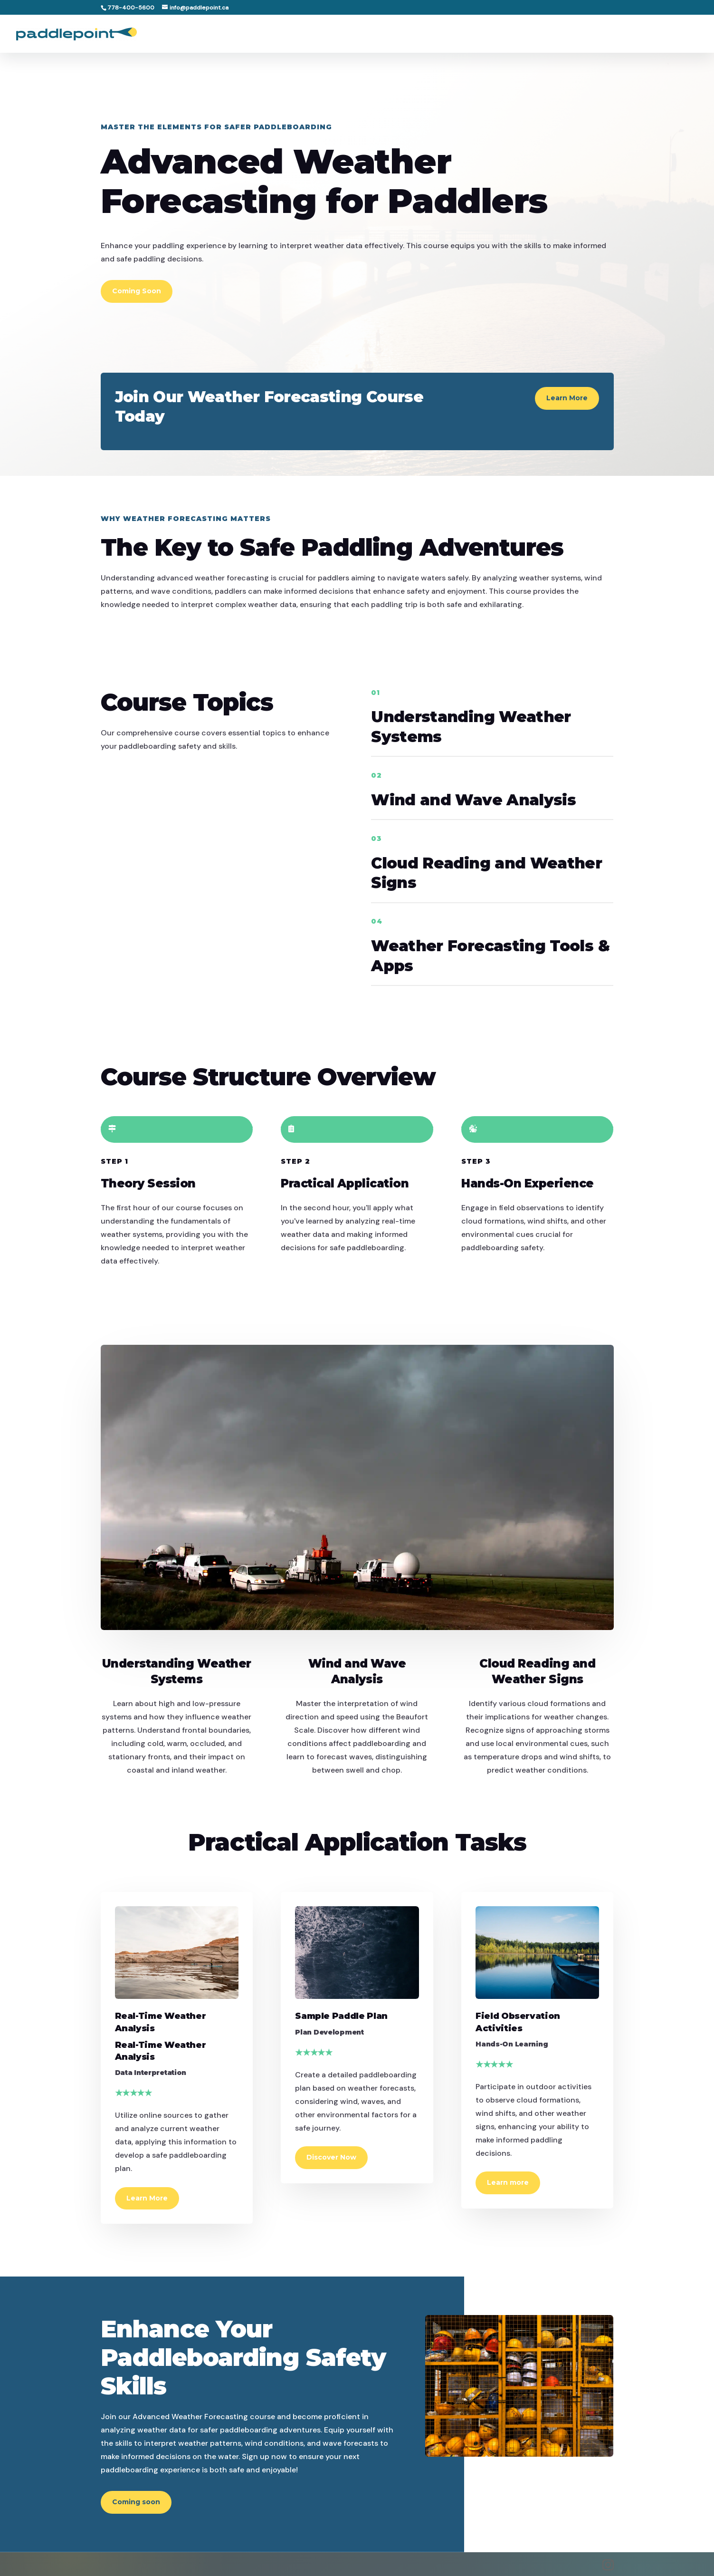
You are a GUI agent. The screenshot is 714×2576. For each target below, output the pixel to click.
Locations (474, 34)
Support (647, 34)
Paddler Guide (536, 34)
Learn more (508, 2182)
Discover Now (331, 2157)
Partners (598, 34)
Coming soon (136, 2502)
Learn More (567, 398)
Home (429, 34)
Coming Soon (136, 291)
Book (688, 34)
